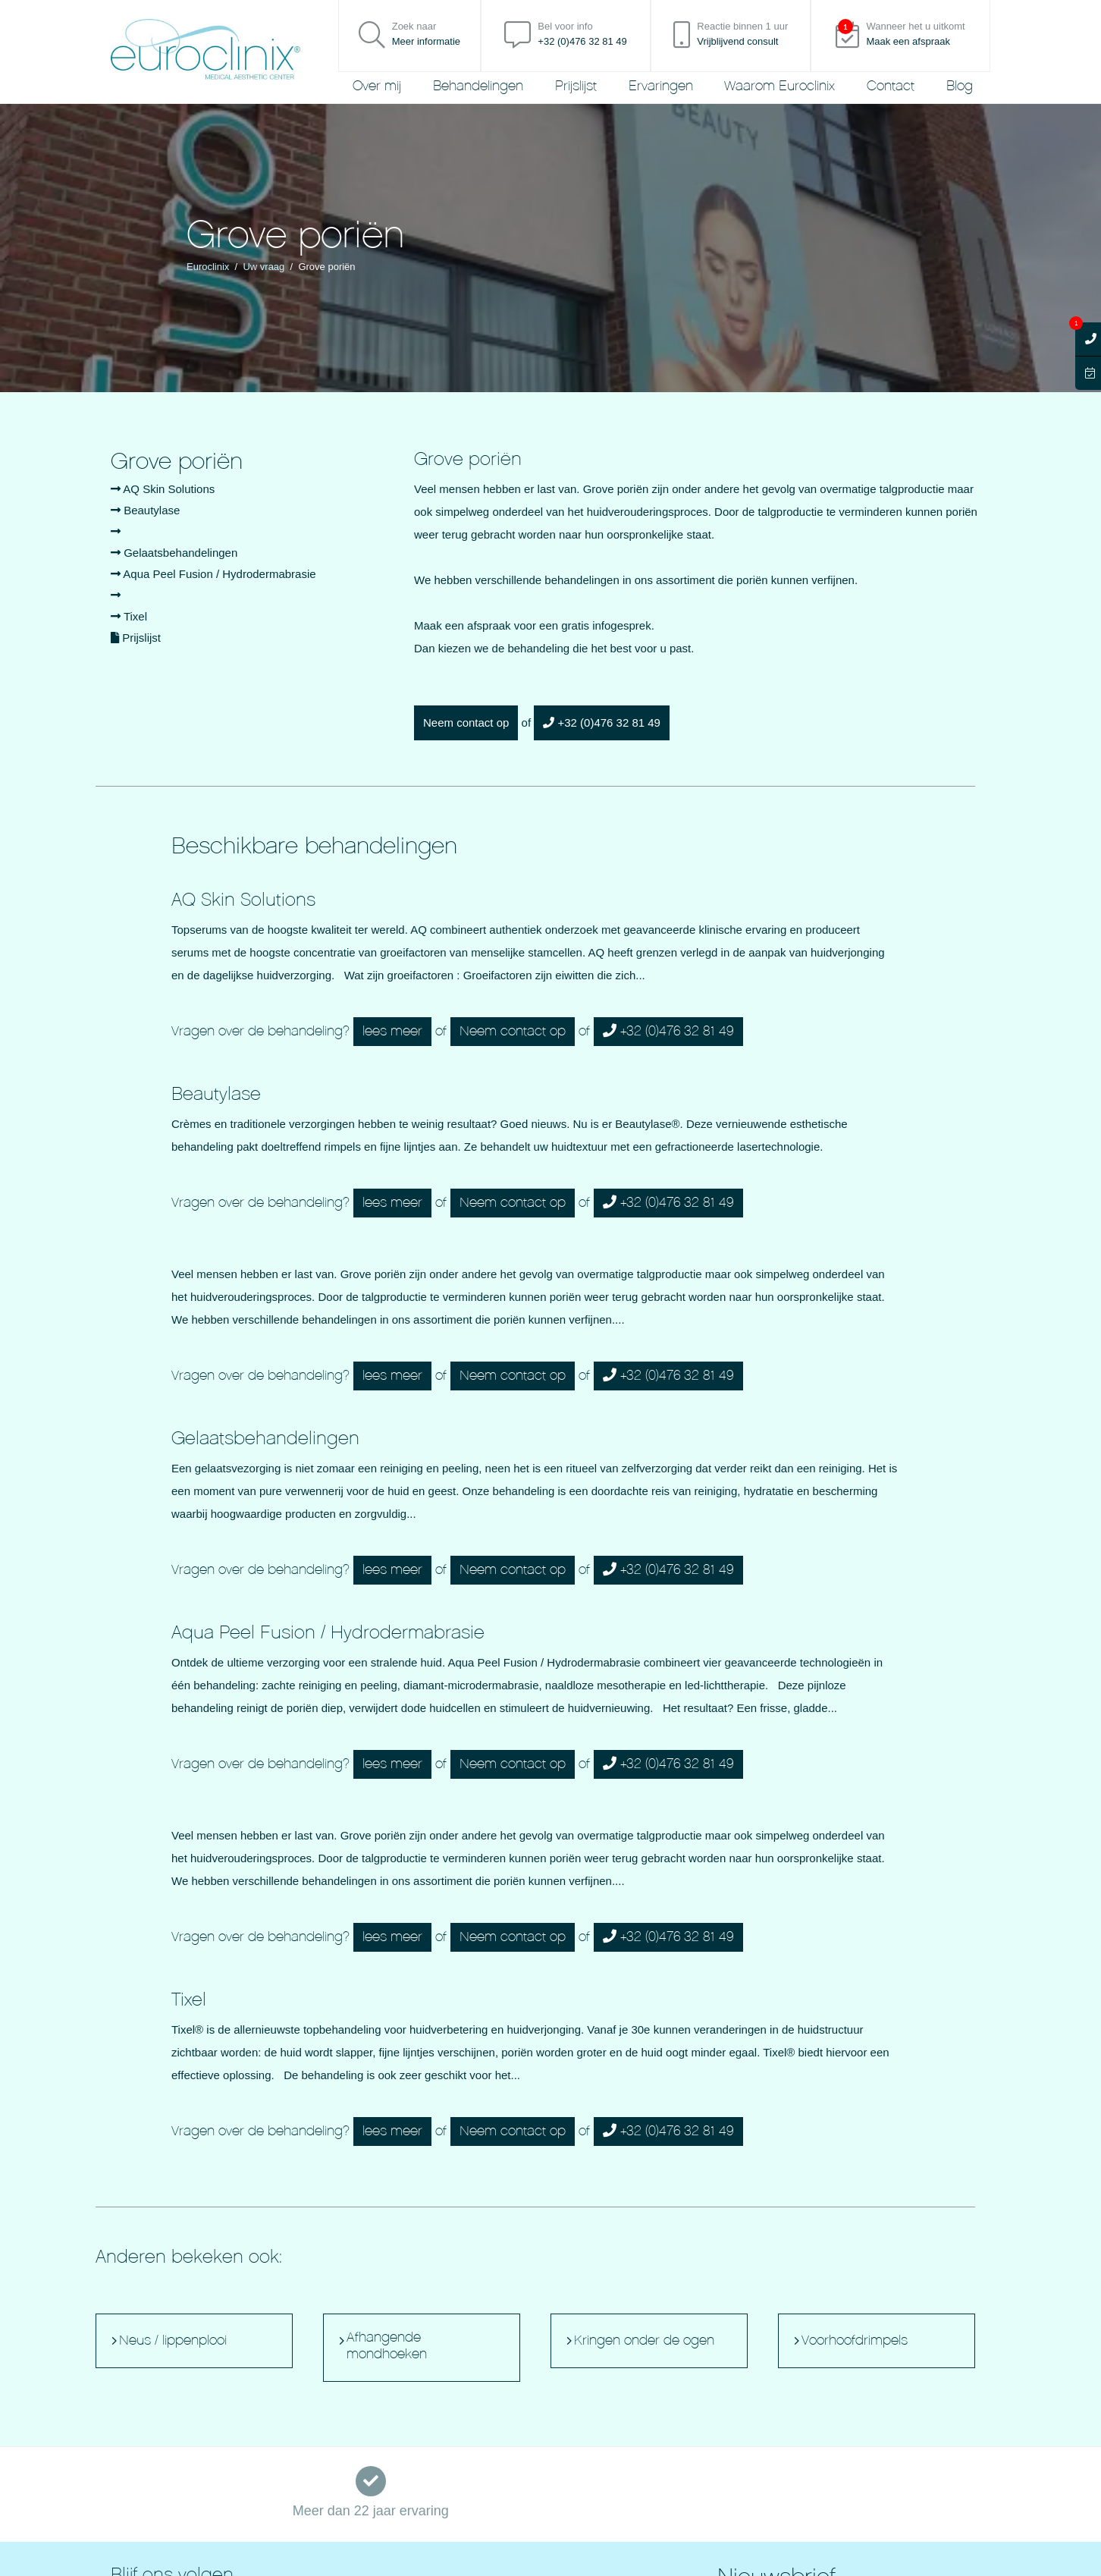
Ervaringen (661, 86)
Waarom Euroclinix (779, 86)
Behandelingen (478, 86)
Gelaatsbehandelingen (174, 552)
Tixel (129, 616)
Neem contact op (466, 722)
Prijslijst (576, 86)
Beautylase (145, 510)
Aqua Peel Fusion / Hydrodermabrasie (213, 573)
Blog (959, 86)
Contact (890, 86)
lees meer (392, 1031)
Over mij (377, 86)
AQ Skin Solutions (163, 488)
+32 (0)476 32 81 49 (601, 722)
